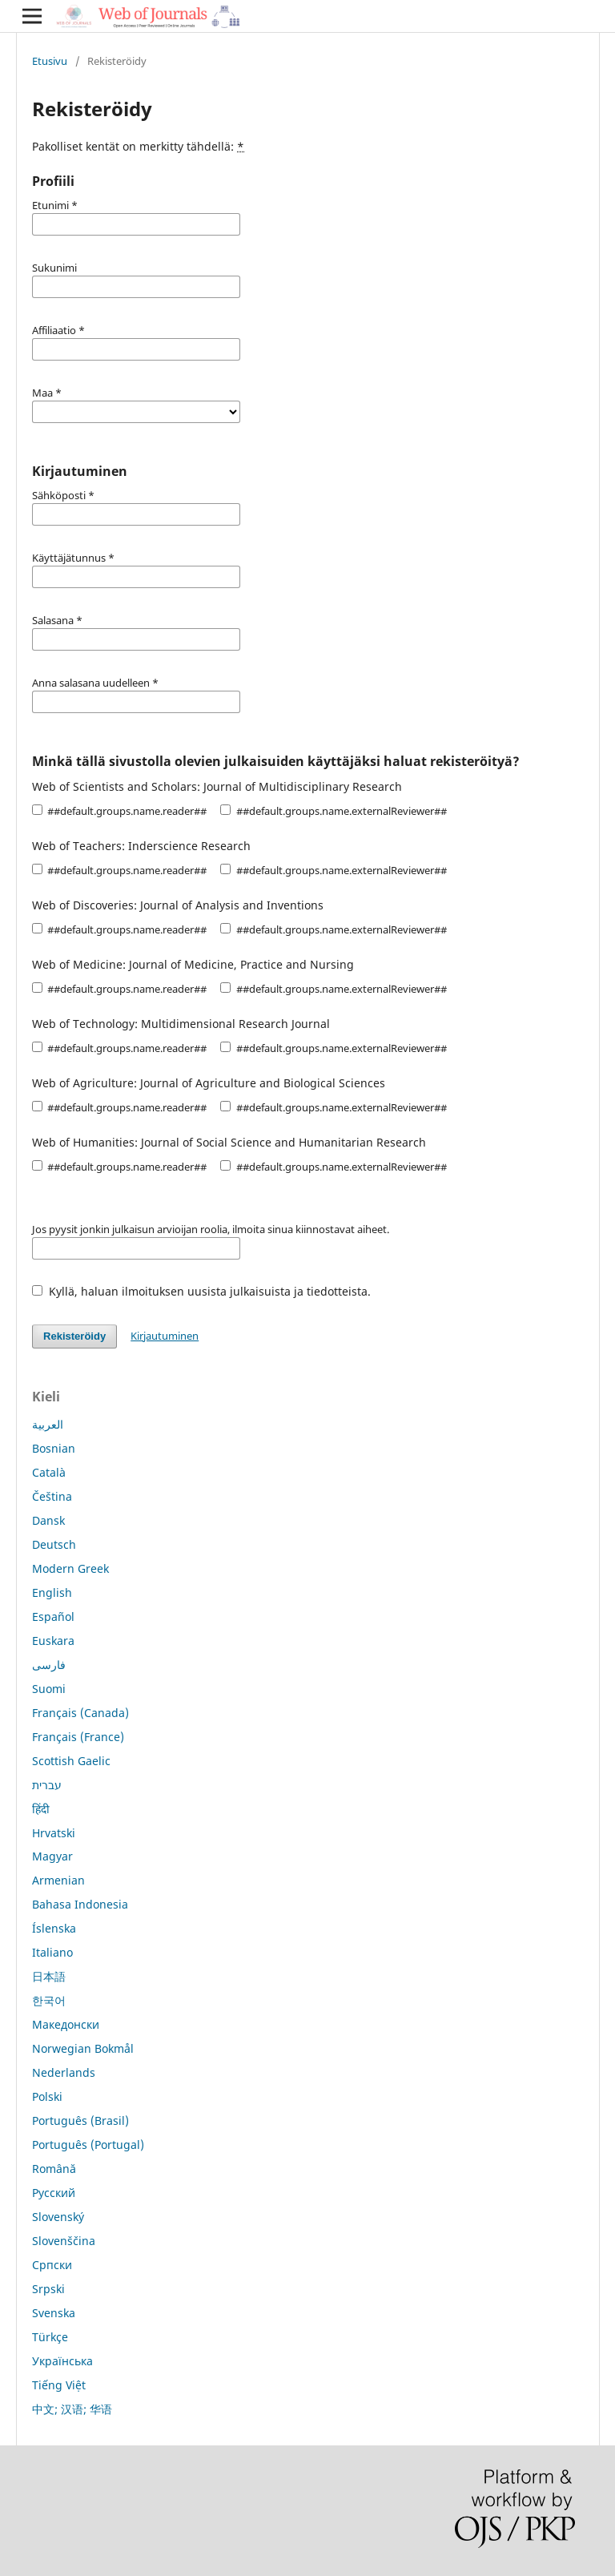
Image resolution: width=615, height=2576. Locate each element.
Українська (62, 2360)
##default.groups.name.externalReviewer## (333, 811)
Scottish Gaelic (71, 1760)
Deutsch (54, 1544)
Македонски (65, 2024)
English (52, 1592)
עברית (47, 1784)
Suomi (49, 1688)
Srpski (48, 2288)
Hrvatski (53, 1832)
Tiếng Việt (59, 2385)
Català (49, 1472)
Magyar (52, 1856)
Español (53, 1616)
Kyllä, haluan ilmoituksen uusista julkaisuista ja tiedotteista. (201, 1291)
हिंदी (41, 1808)
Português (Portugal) (88, 2144)
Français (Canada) (80, 1712)
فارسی (49, 1664)
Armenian (58, 1880)
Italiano (52, 1952)
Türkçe (50, 2336)
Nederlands (63, 2072)
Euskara (53, 1640)
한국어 (49, 2000)
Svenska (53, 2312)
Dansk (48, 1520)
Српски (52, 2264)
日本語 (49, 1976)
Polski (47, 2096)
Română (54, 2168)
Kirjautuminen (165, 1335)
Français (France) (78, 1736)
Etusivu (49, 61)
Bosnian (53, 1448)
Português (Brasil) (80, 2120)
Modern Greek (70, 1568)
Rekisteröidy (74, 1336)
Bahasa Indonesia (80, 1904)
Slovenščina (63, 2240)
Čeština (52, 1496)
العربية (47, 1424)
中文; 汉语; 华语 (72, 2409)
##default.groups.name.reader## (119, 811)
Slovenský (58, 2216)
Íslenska (54, 1928)
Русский (53, 2192)
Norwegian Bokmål (83, 2048)
